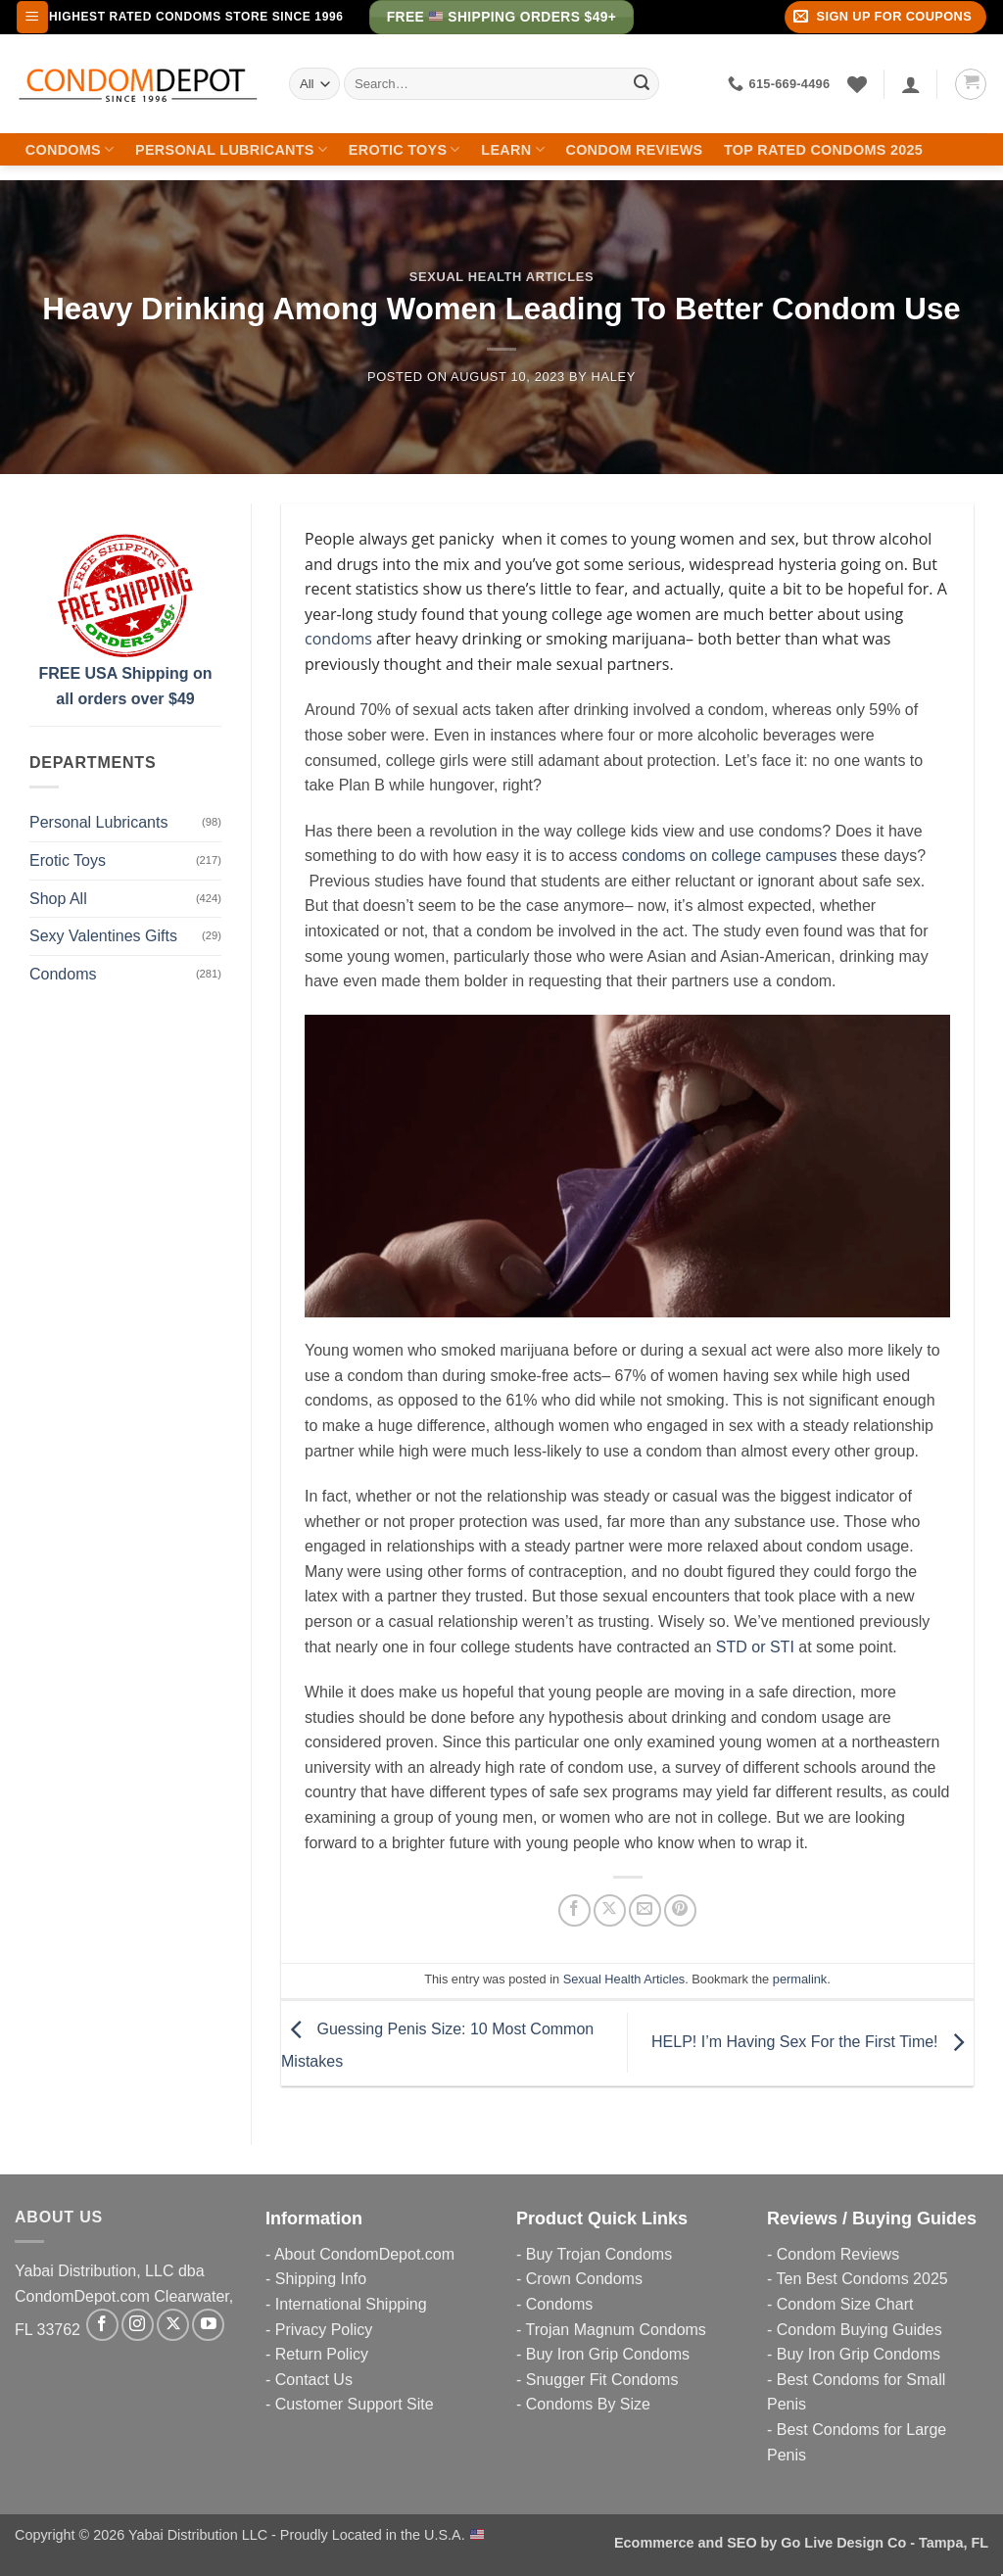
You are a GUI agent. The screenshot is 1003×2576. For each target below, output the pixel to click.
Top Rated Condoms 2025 (823, 150)
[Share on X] (610, 1910)
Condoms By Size (588, 2404)
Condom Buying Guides (859, 2329)
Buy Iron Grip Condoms (608, 2354)
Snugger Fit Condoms (602, 2379)
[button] (32, 17)
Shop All (58, 898)
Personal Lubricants (231, 149)
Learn (513, 149)
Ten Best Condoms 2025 (861, 2278)
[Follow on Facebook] (102, 2325)
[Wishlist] (857, 84)
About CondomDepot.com (364, 2254)
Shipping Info (320, 2278)
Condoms (70, 149)
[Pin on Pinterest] (680, 1910)
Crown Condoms (584, 2278)
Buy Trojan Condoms (599, 2254)
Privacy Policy (324, 2329)
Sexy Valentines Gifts (103, 936)
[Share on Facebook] (574, 1910)
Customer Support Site (354, 2404)
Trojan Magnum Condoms (615, 2329)
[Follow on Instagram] (137, 2325)
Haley (614, 376)
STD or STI (755, 1647)
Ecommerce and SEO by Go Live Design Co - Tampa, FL (801, 2543)
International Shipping (351, 2304)
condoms (338, 638)
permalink (800, 1979)
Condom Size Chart (845, 2304)
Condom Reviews (633, 150)
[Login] (911, 84)
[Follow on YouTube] (208, 2325)
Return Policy (321, 2354)
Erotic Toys (404, 149)
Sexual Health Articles (501, 276)
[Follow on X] (173, 2325)
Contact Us (314, 2379)
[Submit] (641, 84)
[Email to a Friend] (645, 1910)
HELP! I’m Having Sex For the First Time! (812, 2041)
